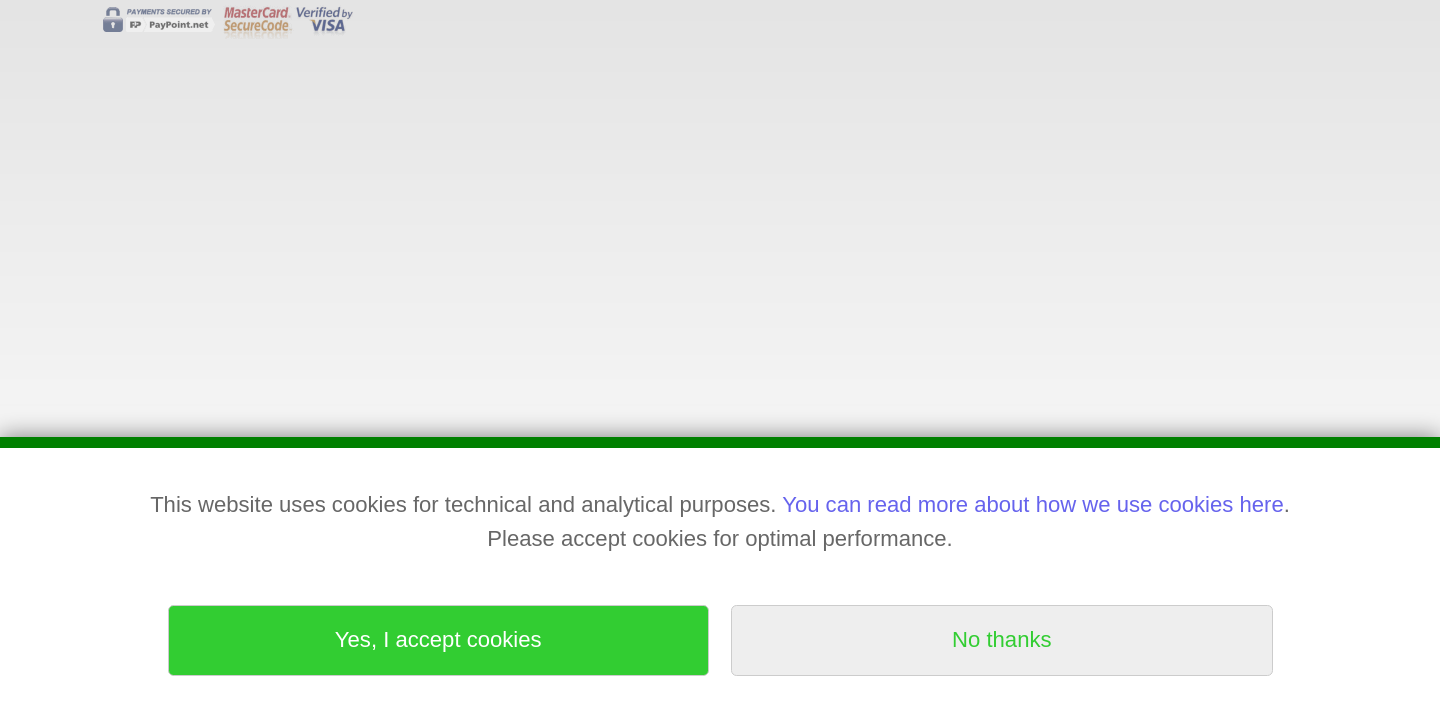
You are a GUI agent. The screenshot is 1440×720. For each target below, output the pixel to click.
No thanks (1001, 639)
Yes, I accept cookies (438, 639)
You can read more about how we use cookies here (1033, 504)
